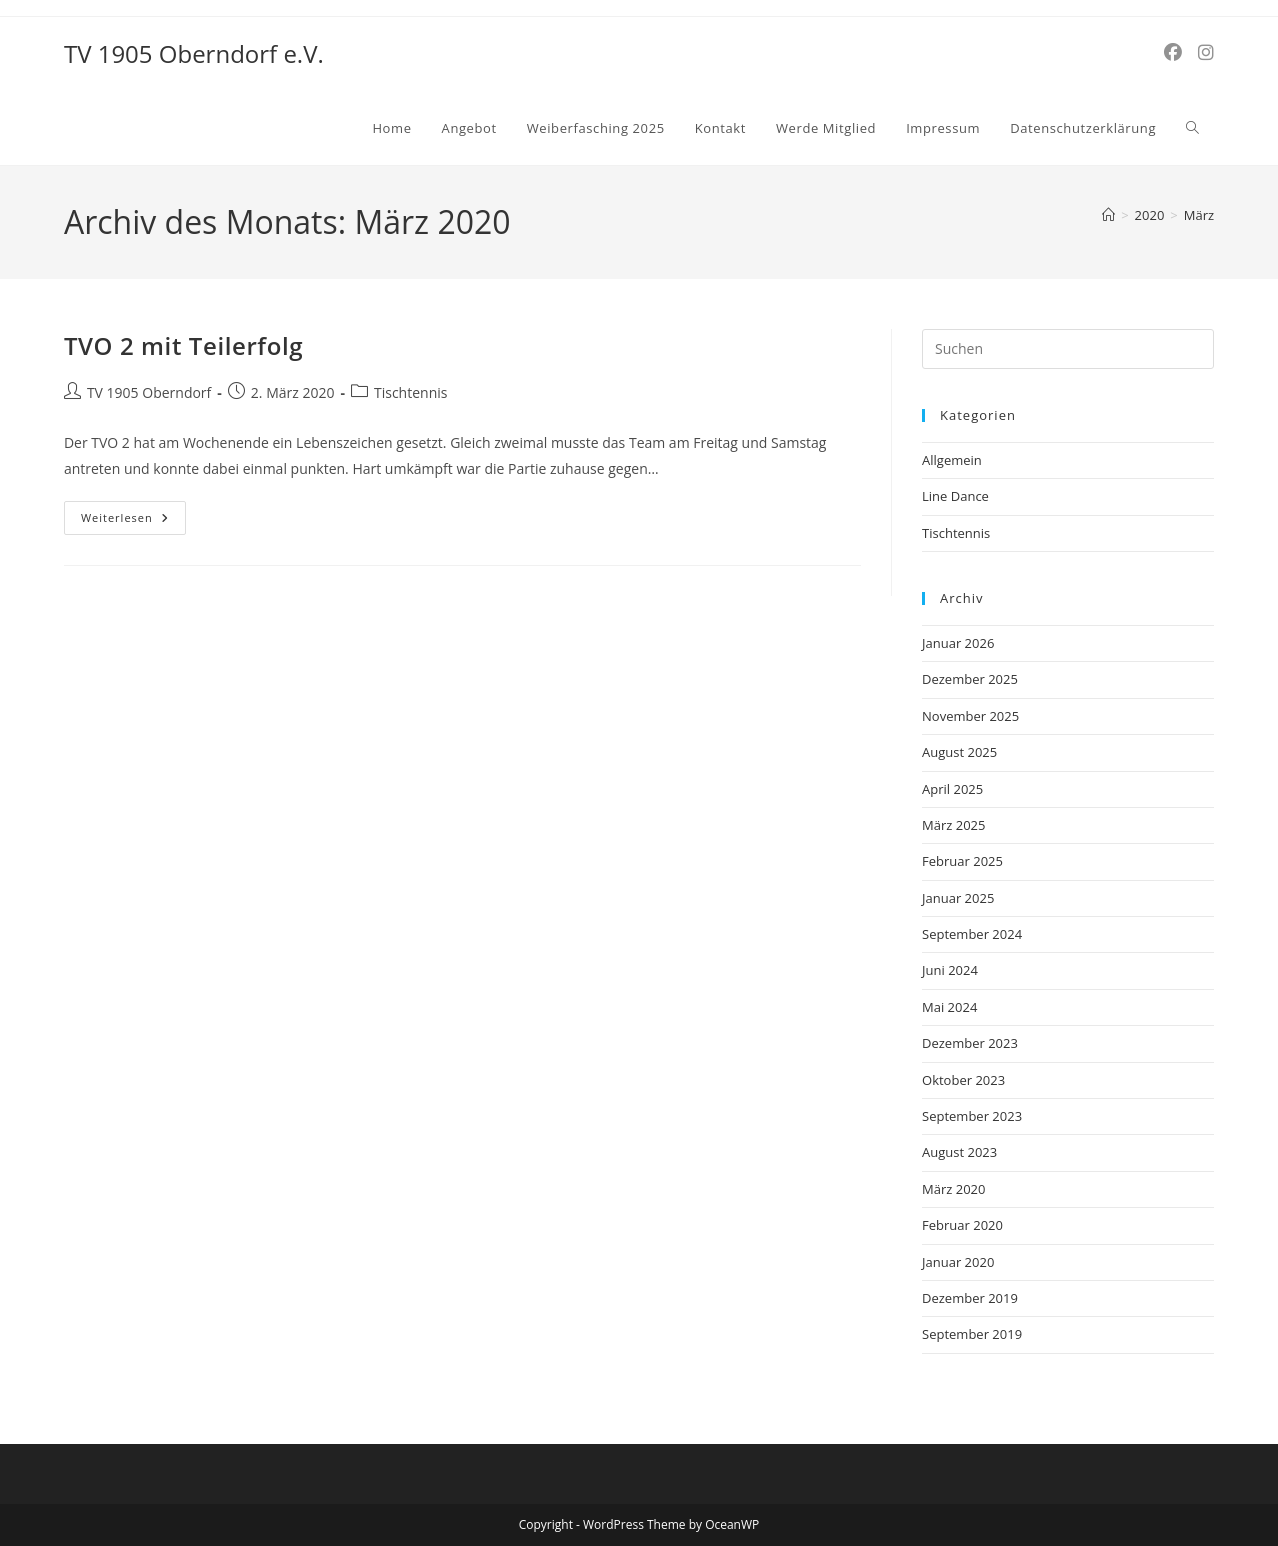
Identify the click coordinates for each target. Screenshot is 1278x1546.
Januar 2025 (958, 898)
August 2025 (959, 752)
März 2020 (953, 1189)
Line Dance (955, 496)
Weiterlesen (133, 513)
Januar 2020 (958, 1262)
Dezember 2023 (970, 1043)
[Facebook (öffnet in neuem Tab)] (1173, 52)
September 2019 (972, 1334)
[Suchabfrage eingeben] (1068, 349)
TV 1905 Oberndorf (149, 392)
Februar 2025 (962, 861)
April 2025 (952, 789)
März (1199, 215)
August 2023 (959, 1152)
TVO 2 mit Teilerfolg (183, 345)
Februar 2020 (962, 1225)
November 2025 (970, 716)
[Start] (1108, 215)
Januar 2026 (958, 643)
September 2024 (972, 934)
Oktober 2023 (963, 1080)
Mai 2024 (949, 1007)
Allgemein (952, 460)
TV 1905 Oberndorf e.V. (194, 53)
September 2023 (972, 1116)
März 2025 (953, 825)
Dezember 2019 (970, 1298)
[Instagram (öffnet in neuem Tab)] (1206, 52)
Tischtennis (410, 392)
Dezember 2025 (970, 679)
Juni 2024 (950, 970)
